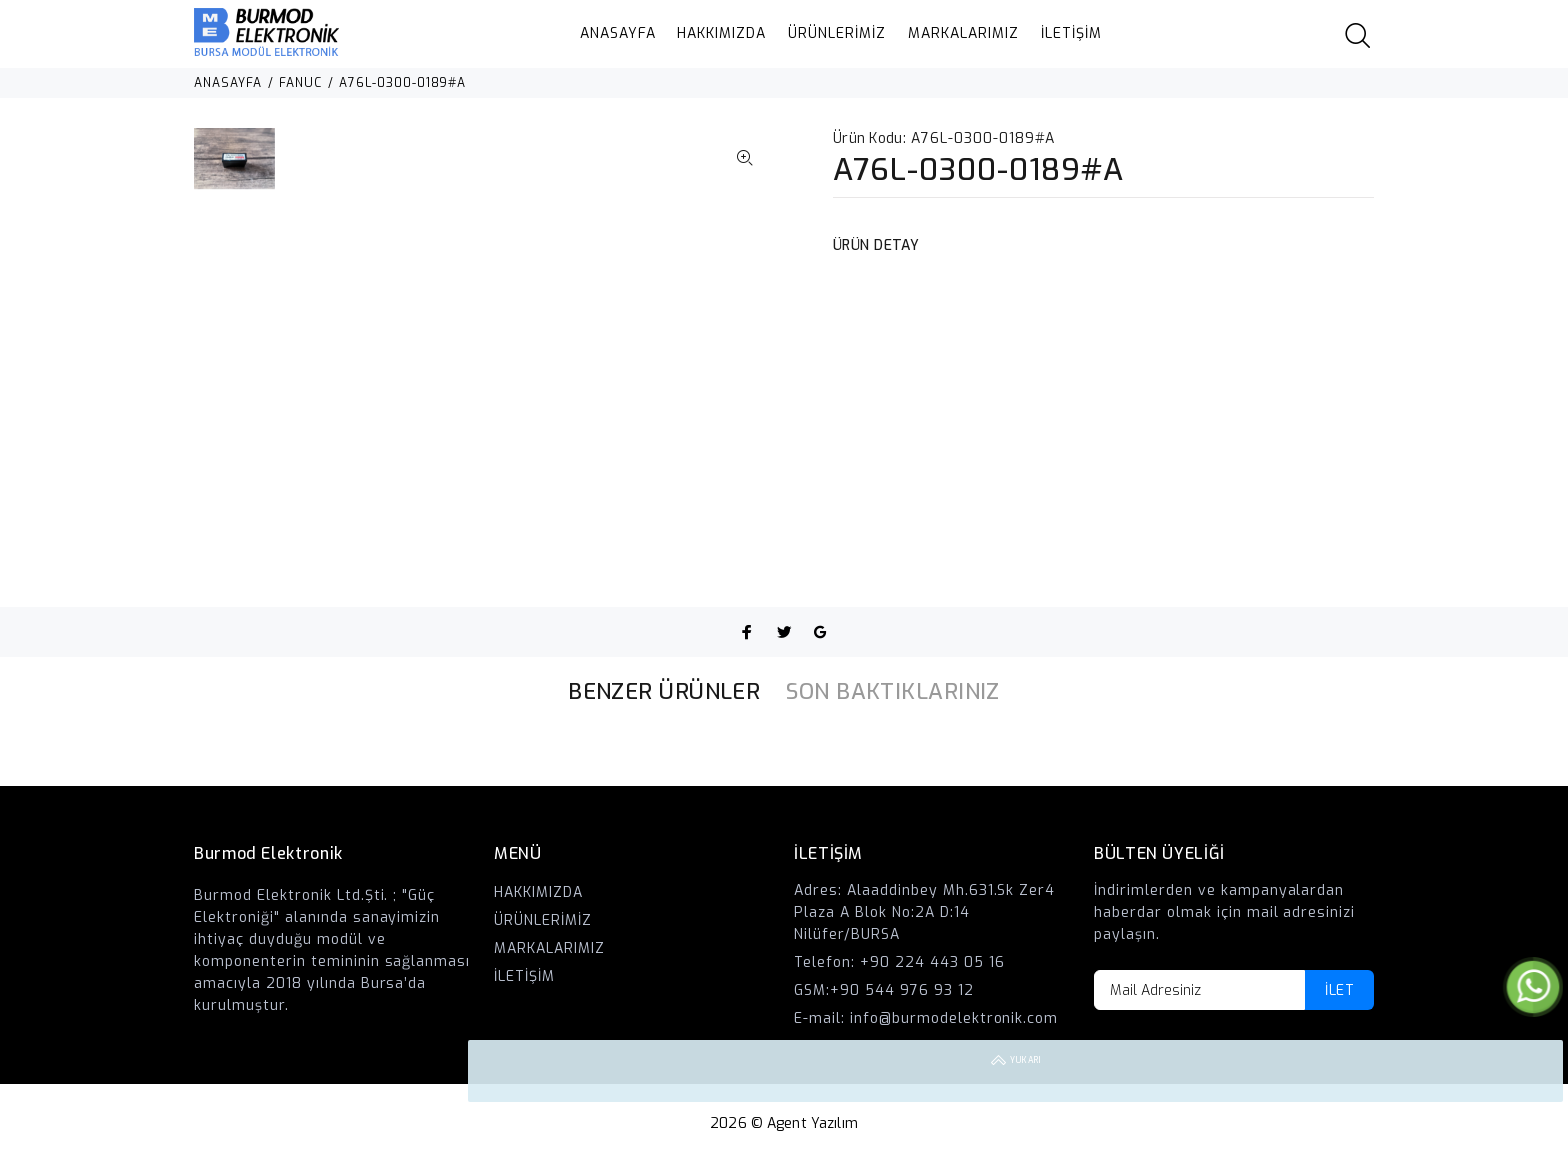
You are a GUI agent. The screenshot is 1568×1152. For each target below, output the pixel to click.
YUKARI (1532, 1071)
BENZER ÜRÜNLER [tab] (664, 691)
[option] (234, 168)
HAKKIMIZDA (721, 33)
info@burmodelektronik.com (954, 1018)
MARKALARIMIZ (963, 33)
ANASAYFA (618, 33)
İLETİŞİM (1071, 33)
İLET (1339, 990)
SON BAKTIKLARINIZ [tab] (892, 691)
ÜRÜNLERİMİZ (837, 33)
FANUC (300, 83)
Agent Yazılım (812, 1123)
